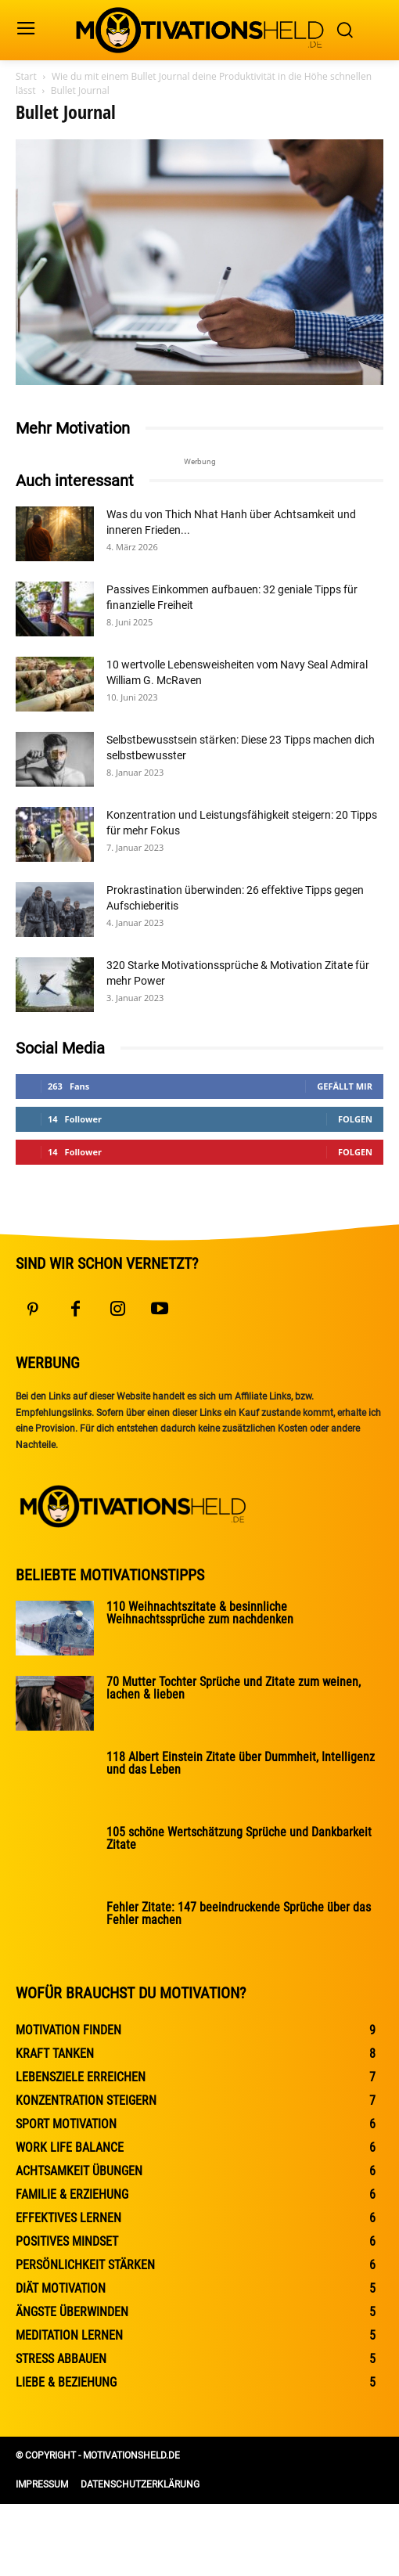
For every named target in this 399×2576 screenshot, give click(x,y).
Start (26, 76)
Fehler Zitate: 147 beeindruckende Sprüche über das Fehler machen (238, 1913)
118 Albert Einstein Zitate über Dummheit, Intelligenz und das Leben (240, 1763)
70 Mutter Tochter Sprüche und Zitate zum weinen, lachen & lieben (233, 1688)
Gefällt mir (344, 1086)
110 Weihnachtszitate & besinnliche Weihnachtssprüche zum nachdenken (199, 1613)
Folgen (355, 1119)
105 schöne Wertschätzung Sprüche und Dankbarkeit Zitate (239, 1838)
